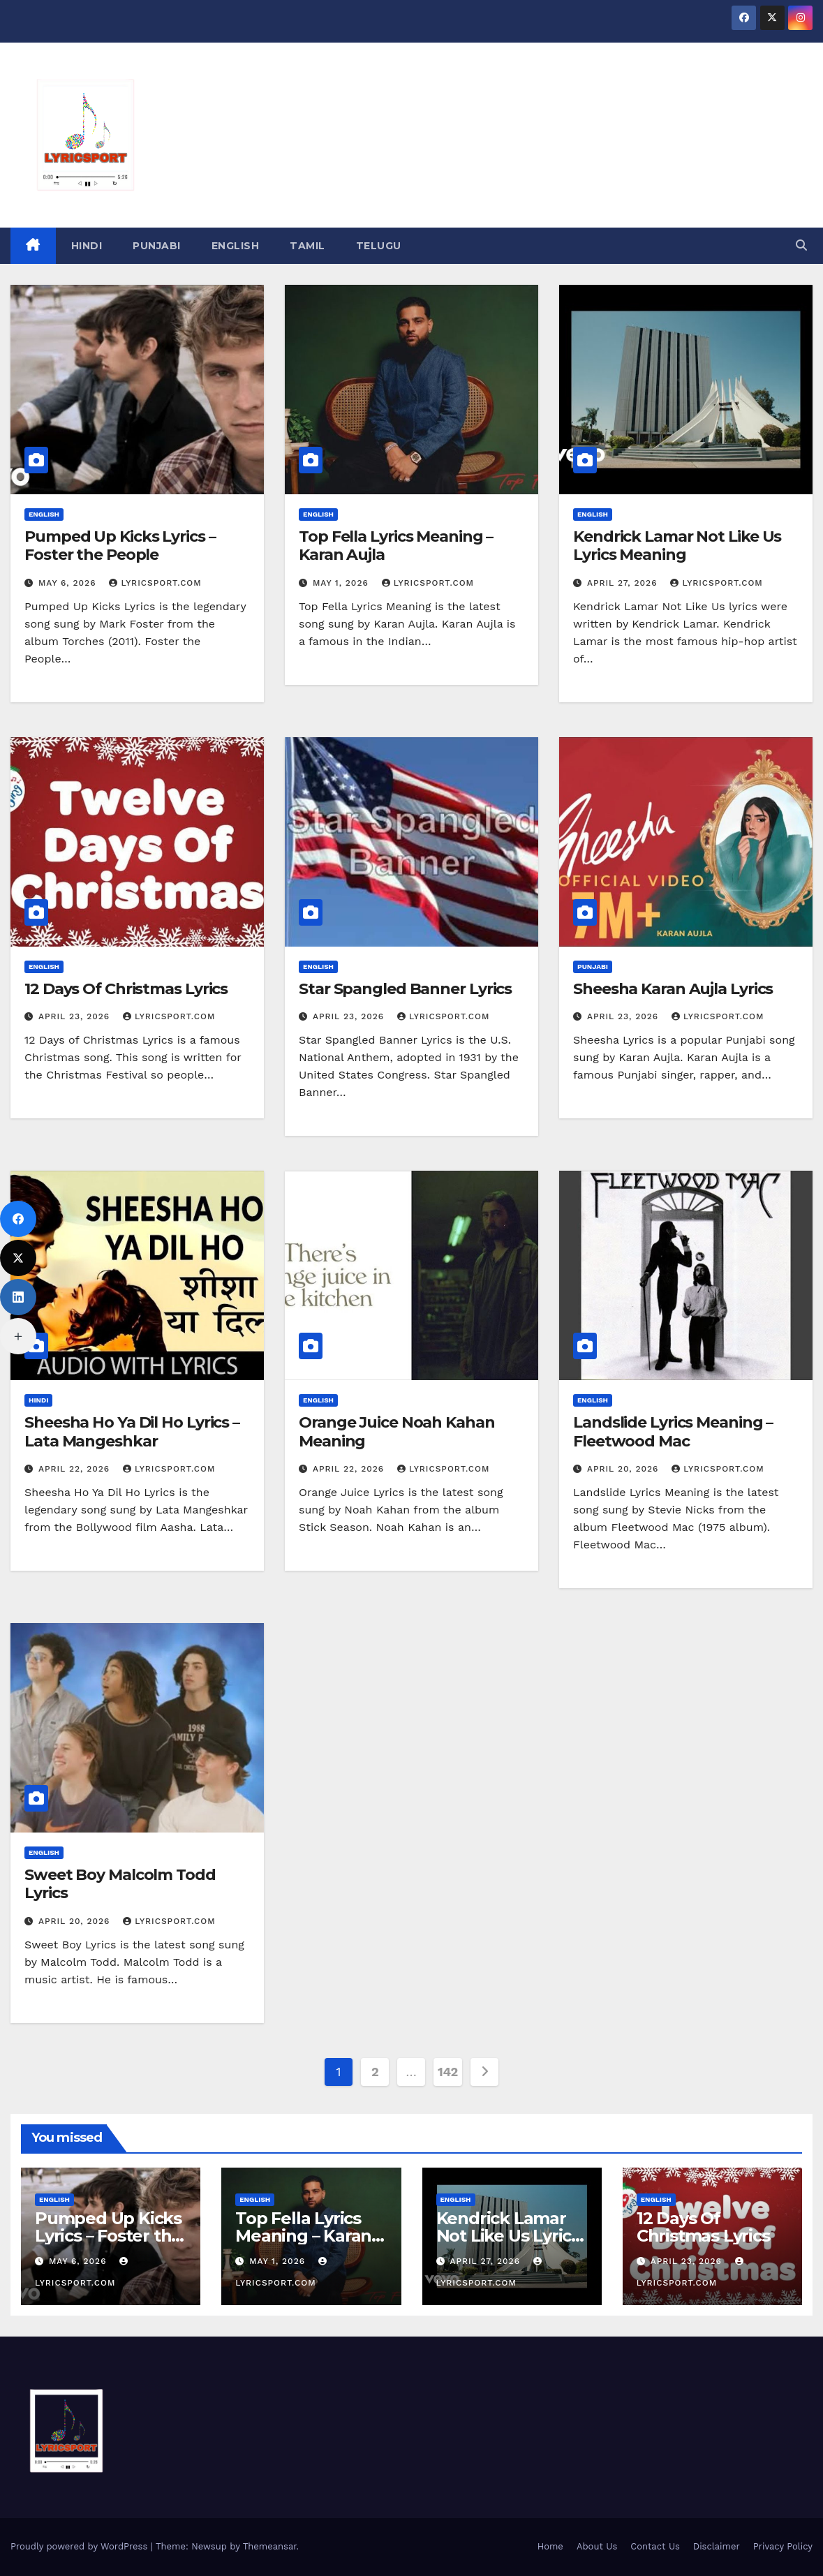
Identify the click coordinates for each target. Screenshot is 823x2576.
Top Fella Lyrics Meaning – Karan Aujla (396, 545)
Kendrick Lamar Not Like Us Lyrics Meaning (677, 545)
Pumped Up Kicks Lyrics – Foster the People (120, 545)
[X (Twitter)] (18, 1258)
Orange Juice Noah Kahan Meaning (397, 1431)
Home (550, 2546)
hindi (87, 245)
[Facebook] (18, 1219)
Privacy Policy (783, 2546)
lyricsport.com (155, 583)
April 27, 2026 (624, 583)
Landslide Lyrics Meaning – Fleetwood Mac (673, 1431)
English (236, 245)
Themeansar (270, 2546)
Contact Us (655, 2546)
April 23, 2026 (75, 1016)
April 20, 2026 (624, 1469)
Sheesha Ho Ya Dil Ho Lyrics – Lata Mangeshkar (131, 1431)
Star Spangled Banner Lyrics (405, 988)
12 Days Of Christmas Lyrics (126, 988)
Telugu (378, 245)
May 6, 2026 (68, 583)
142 (448, 2071)
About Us (597, 2546)
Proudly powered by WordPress (80, 2546)
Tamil (307, 245)
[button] (801, 245)
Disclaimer (716, 2546)
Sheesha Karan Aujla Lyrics (673, 988)
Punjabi (157, 245)
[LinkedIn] (18, 1297)
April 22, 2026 (75, 1469)
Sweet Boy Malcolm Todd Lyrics (120, 1883)
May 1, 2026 (342, 583)
